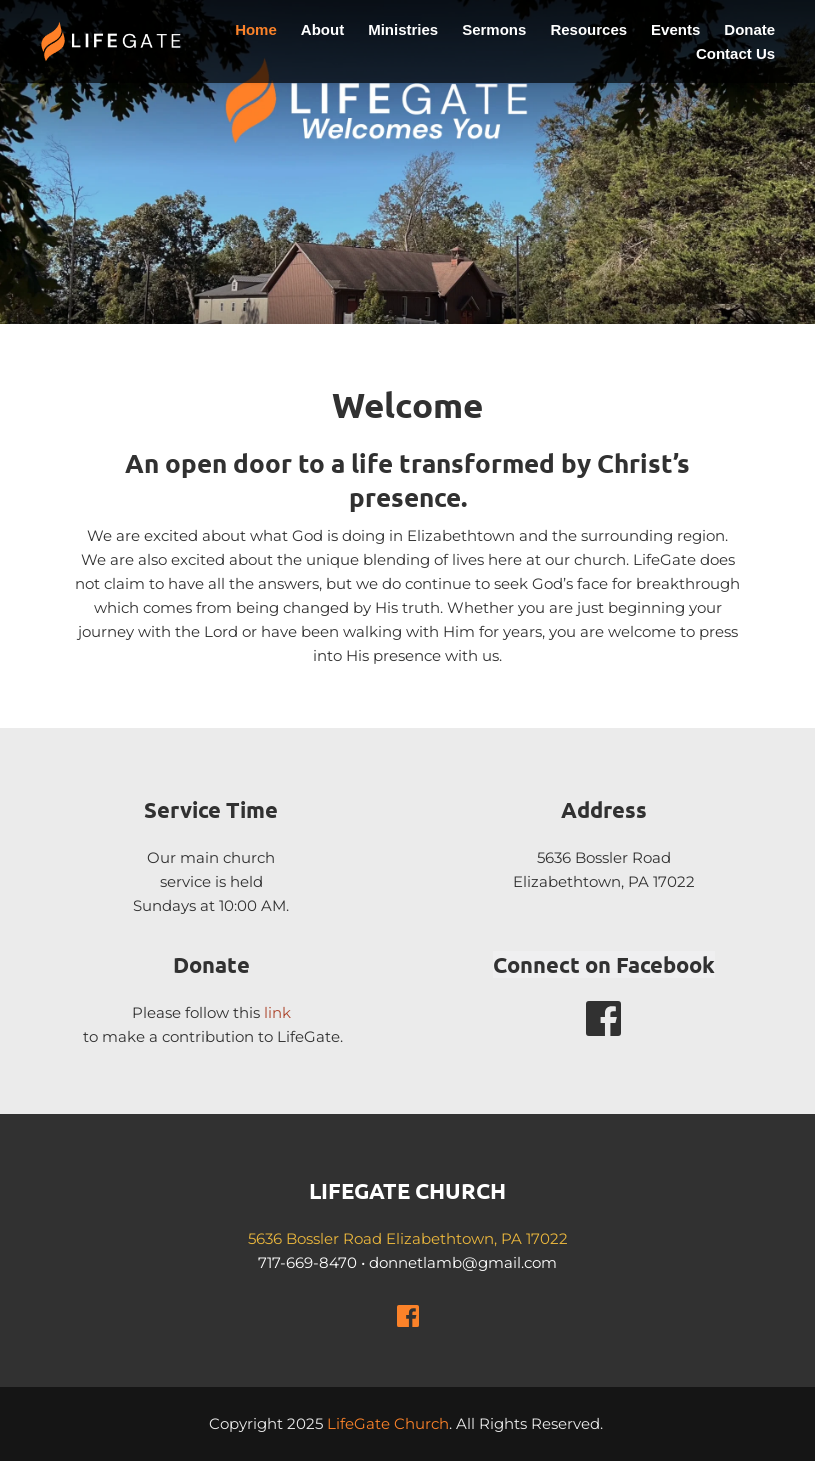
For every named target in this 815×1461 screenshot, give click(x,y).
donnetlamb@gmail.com (463, 1262)
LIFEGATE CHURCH (407, 1190)
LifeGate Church (388, 1423)
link (277, 1012)
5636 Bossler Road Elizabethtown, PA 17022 (408, 1238)
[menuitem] (256, 30)
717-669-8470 (307, 1262)
